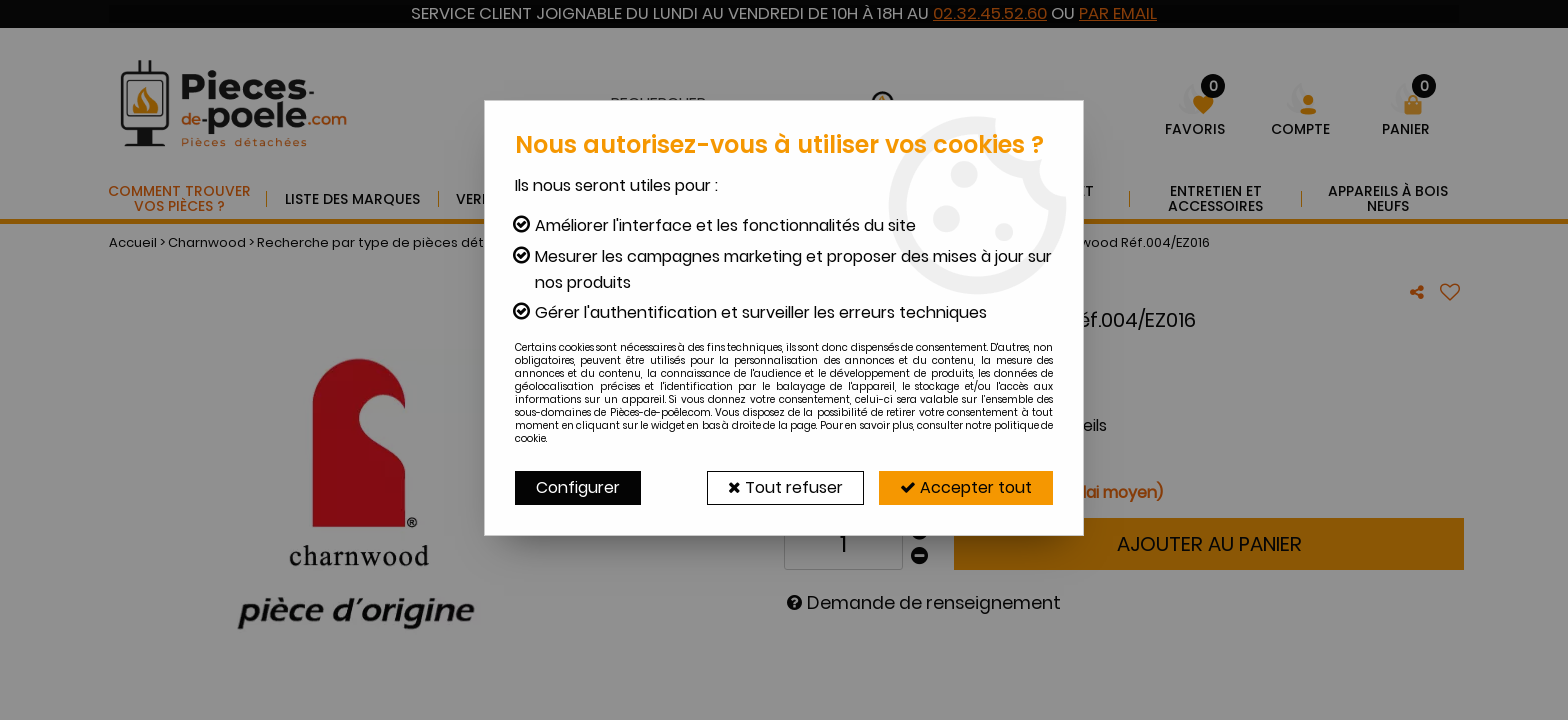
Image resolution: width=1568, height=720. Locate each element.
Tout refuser (785, 487)
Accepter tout (966, 487)
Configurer (578, 487)
